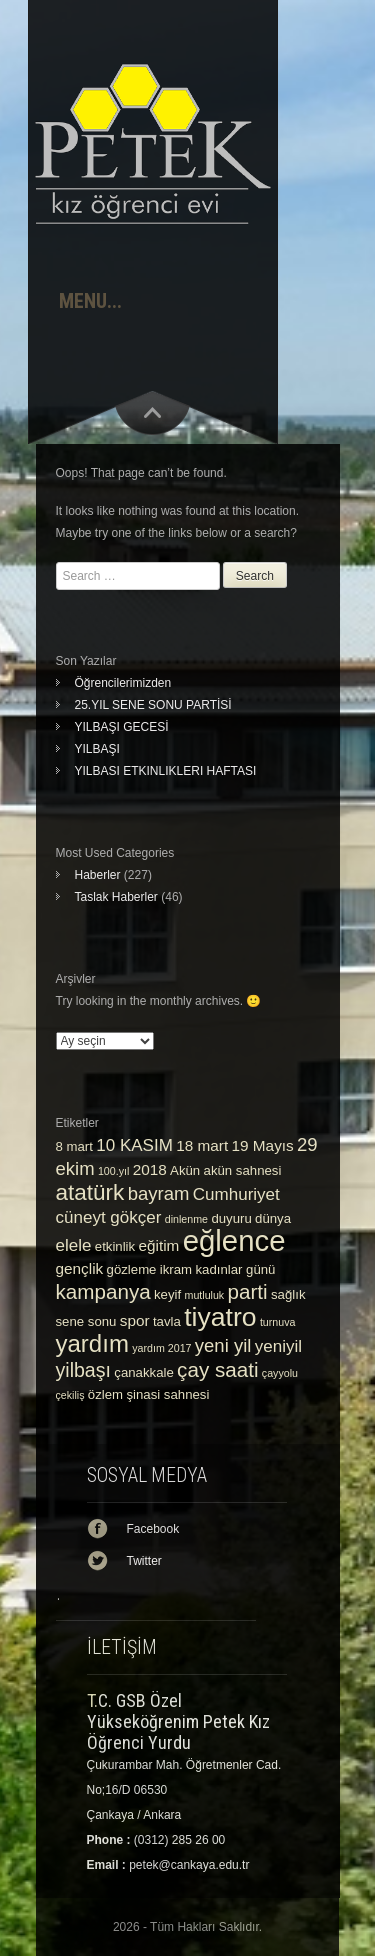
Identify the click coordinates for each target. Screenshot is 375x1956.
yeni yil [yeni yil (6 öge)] (223, 1345)
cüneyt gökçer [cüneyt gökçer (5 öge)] (109, 1217)
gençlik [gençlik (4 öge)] (80, 1268)
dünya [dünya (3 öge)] (273, 1218)
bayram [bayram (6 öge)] (159, 1193)
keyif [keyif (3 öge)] (167, 1294)
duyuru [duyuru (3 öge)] (231, 1218)
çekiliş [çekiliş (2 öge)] (70, 1395)
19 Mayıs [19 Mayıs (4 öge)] (263, 1145)
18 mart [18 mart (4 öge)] (202, 1145)
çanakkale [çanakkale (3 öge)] (143, 1372)
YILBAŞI (97, 749)
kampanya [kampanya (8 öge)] (103, 1291)
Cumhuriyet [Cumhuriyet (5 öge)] (236, 1194)
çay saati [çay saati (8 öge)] (217, 1369)
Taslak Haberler (116, 897)
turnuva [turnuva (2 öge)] (278, 1322)
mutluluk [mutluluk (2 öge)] (205, 1295)
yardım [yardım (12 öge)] (92, 1343)
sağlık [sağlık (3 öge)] (288, 1294)
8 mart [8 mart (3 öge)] (74, 1146)
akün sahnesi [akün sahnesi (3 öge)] (243, 1170)
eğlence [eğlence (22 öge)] (234, 1240)
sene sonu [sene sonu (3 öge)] (86, 1321)
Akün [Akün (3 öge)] (185, 1170)
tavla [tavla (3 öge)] (167, 1321)
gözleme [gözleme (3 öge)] (132, 1269)
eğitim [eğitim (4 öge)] (159, 1245)
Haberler (98, 875)
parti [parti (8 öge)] (248, 1291)
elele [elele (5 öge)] (74, 1245)
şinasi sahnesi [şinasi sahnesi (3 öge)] (167, 1394)
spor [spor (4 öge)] (135, 1320)
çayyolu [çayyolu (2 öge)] (280, 1373)
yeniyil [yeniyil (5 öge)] (278, 1346)
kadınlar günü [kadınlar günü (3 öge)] (235, 1269)
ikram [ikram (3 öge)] (176, 1269)
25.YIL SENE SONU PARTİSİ (153, 705)
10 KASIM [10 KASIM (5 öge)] (134, 1145)
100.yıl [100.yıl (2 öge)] (113, 1171)
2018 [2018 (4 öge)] (150, 1169)
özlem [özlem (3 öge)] (105, 1394)
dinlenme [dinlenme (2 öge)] (186, 1219)
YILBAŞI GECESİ (122, 727)
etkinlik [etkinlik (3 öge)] (115, 1246)
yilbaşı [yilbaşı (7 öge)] (83, 1370)
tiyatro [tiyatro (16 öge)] (220, 1317)
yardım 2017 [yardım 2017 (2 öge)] (161, 1348)
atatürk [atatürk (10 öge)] (90, 1192)
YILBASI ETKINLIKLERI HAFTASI (166, 771)
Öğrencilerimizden (123, 683)
